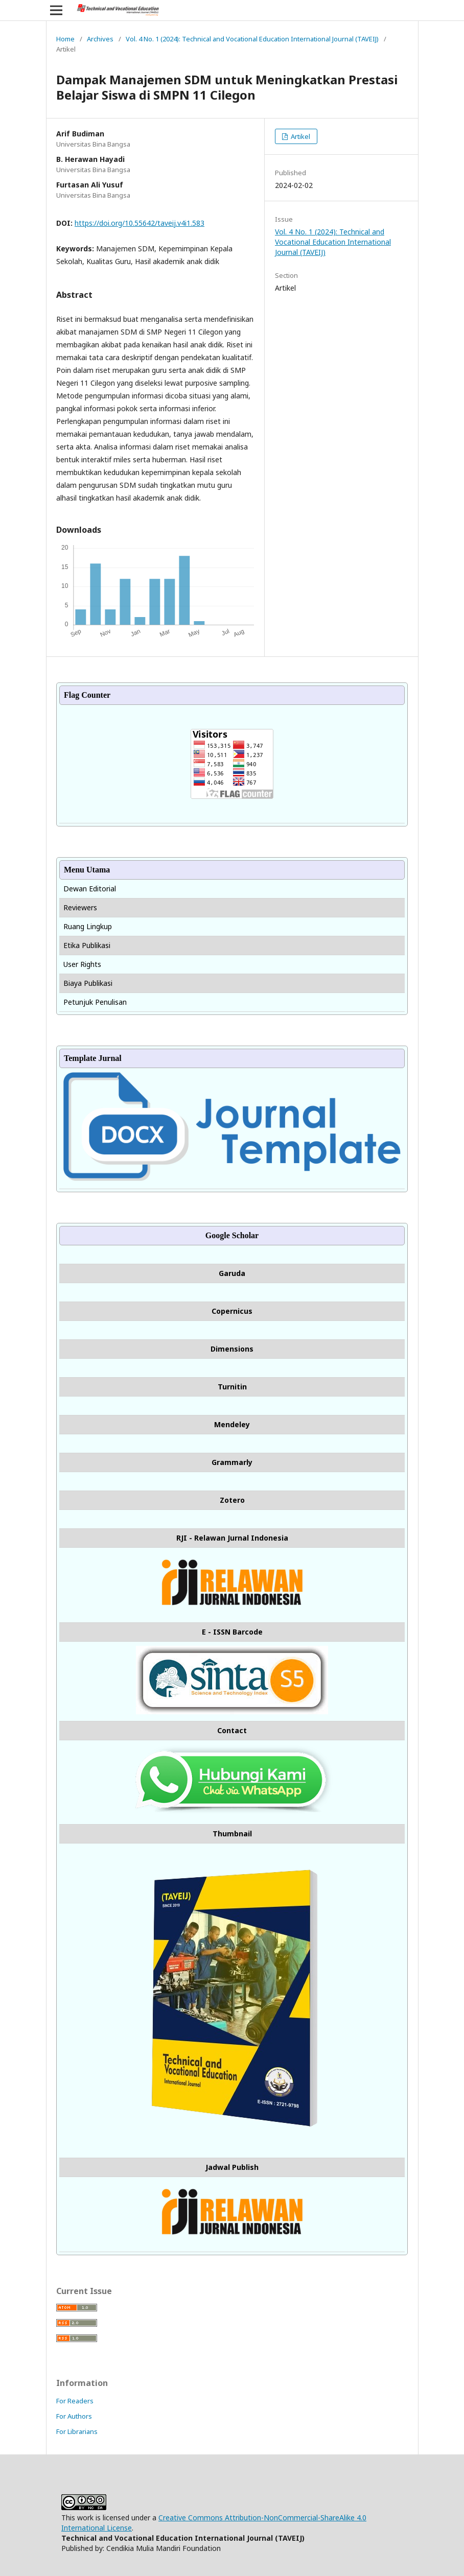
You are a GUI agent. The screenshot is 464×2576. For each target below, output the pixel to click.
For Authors (74, 2416)
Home (65, 38)
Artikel (299, 136)
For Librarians (77, 2431)
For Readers (75, 2400)
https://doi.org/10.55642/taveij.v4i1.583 (139, 223)
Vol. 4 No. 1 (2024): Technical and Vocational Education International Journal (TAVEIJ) (252, 38)
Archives (100, 38)
